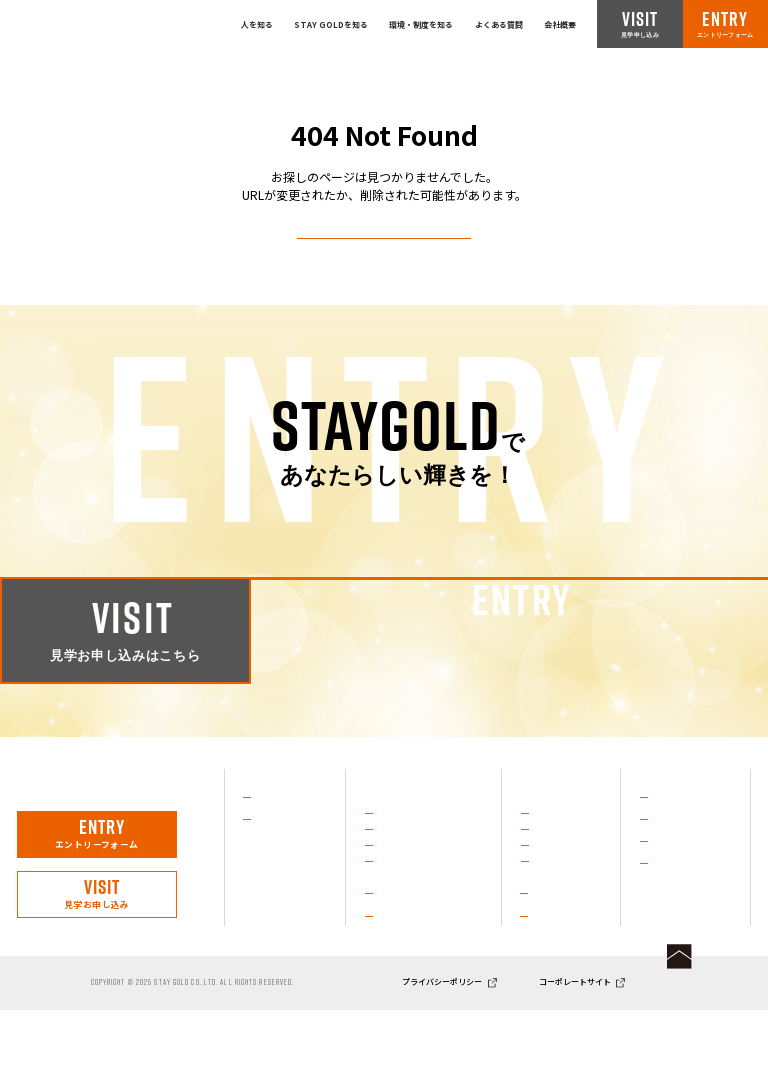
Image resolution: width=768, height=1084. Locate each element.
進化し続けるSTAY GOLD (430, 903)
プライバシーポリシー (442, 1055)
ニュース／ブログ (688, 907)
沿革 (386, 963)
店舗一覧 (670, 885)
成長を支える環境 (413, 925)
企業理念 (395, 985)
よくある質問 (499, 24)
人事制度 (550, 986)
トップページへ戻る (384, 256)
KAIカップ (552, 881)
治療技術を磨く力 (413, 859)
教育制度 (550, 964)
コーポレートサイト (575, 1055)
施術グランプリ (563, 859)
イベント (550, 925)
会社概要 (560, 24)
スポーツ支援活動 (413, 881)
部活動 (545, 903)
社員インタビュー (291, 841)
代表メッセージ (286, 863)
